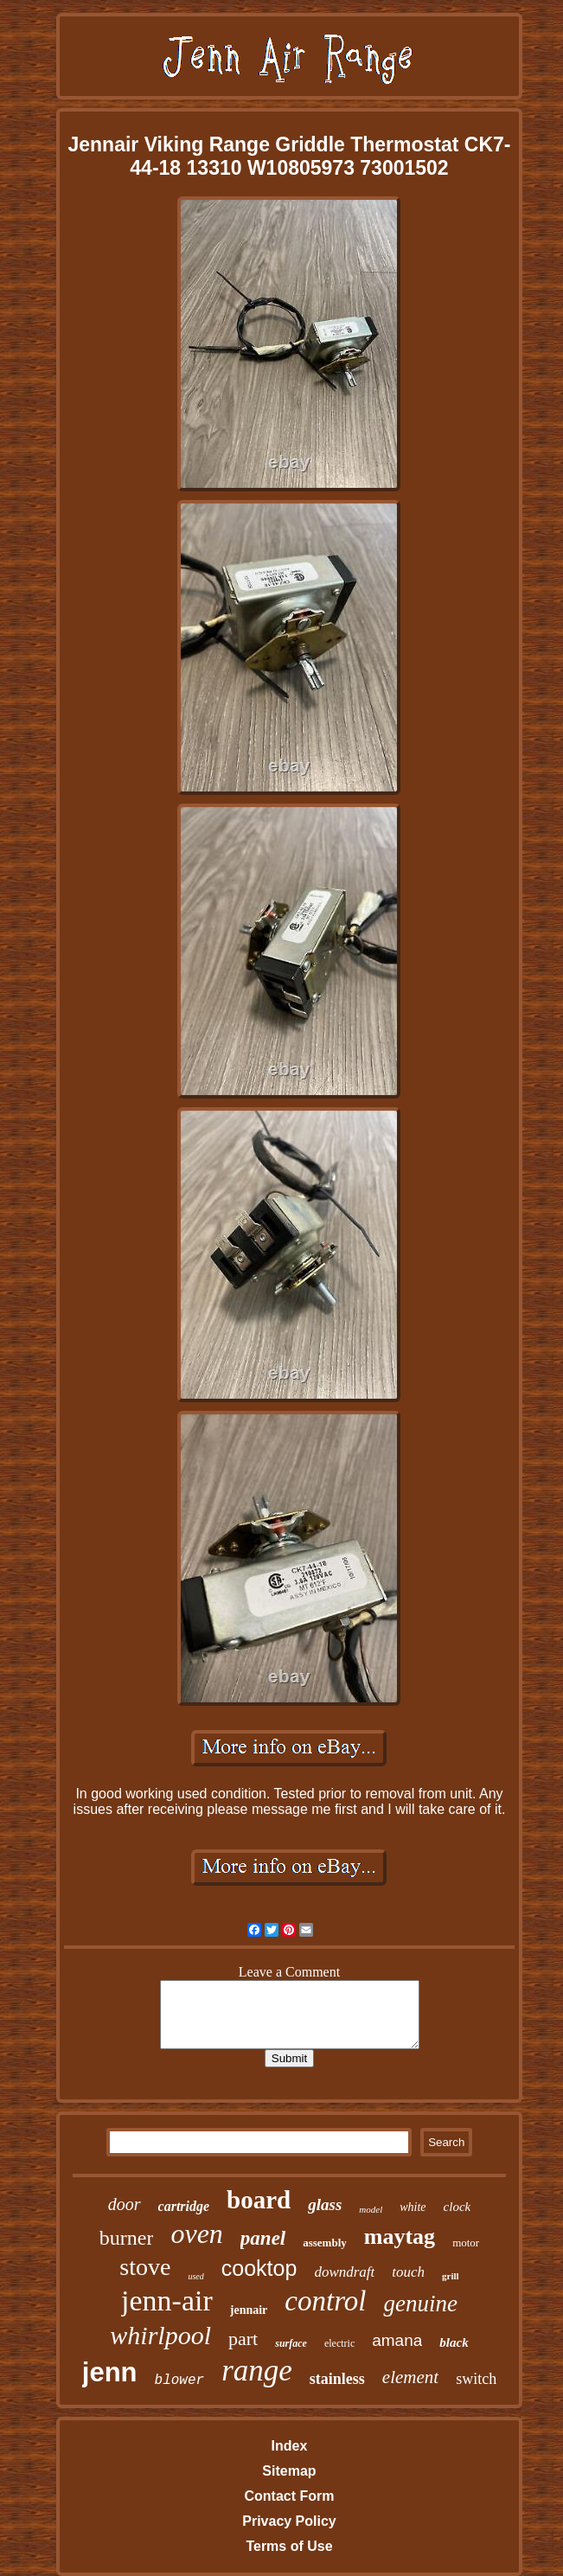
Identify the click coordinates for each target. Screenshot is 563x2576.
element (410, 2377)
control (325, 2300)
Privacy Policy (289, 2521)
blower (180, 2380)
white (412, 2207)
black (453, 2342)
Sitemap (289, 2471)
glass (325, 2204)
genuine (420, 2303)
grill (450, 2276)
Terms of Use (289, 2546)
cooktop (259, 2268)
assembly (325, 2242)
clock (457, 2207)
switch (476, 2378)
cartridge (184, 2206)
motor (465, 2242)
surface (291, 2343)
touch (408, 2272)
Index (290, 2445)
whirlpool (160, 2335)
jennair (249, 2310)
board (259, 2200)
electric (339, 2343)
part (243, 2338)
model (370, 2209)
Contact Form (289, 2496)
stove (144, 2266)
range (256, 2370)
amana (397, 2340)
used (195, 2276)
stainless (337, 2378)
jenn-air (167, 2300)
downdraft (344, 2272)
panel (262, 2238)
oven (196, 2233)
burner (126, 2238)
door (124, 2204)
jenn (110, 2372)
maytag (399, 2236)
